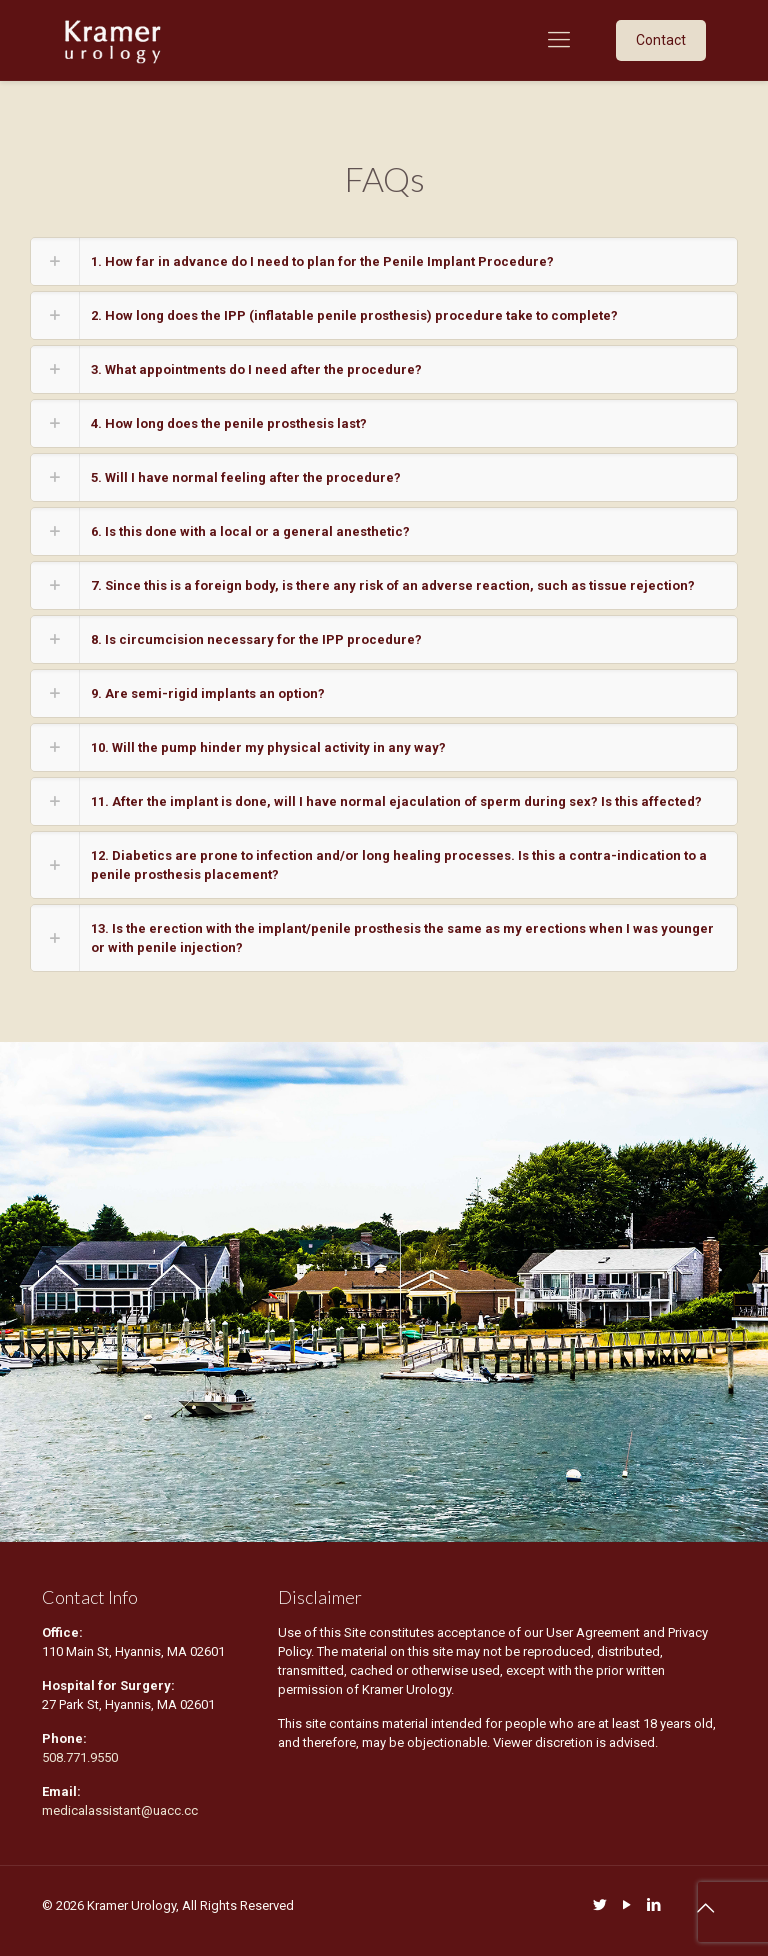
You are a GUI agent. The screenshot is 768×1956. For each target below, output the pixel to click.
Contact (661, 40)
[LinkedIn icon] (653, 1905)
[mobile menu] (559, 40)
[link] (384, 261)
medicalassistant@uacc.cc (121, 1810)
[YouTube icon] (626, 1905)
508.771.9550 (80, 1757)
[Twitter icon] (599, 1905)
